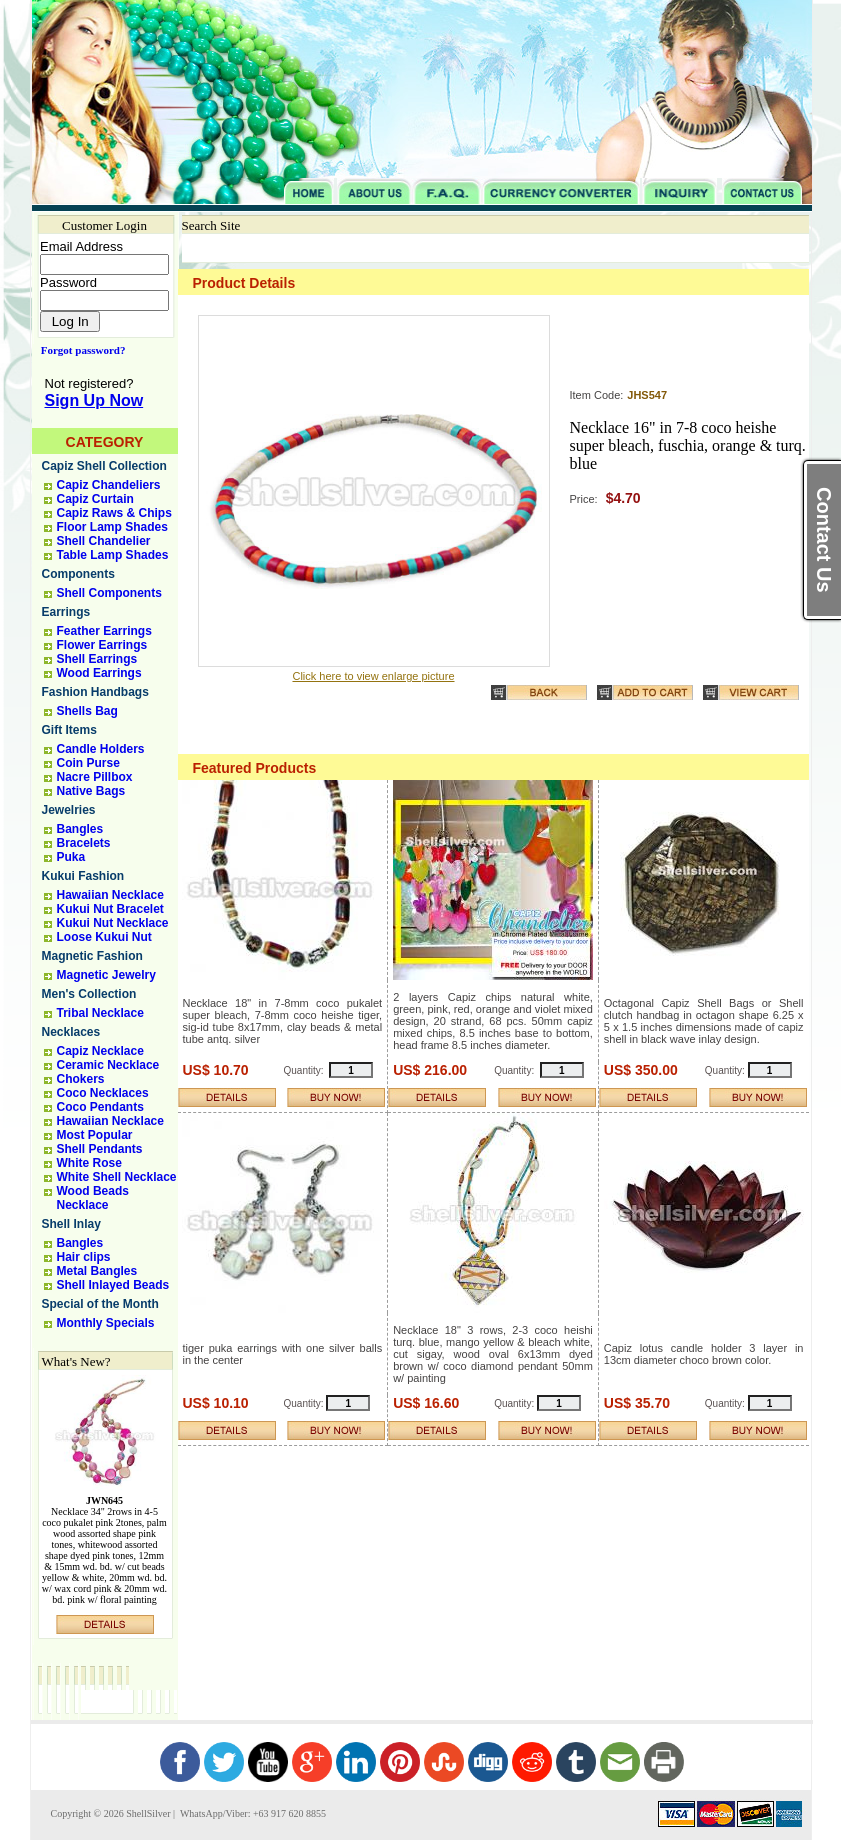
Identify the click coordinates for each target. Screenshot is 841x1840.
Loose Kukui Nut (104, 937)
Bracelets (84, 843)
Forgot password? (79, 350)
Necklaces (71, 1032)
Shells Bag (87, 711)
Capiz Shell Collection (104, 466)
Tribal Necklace (100, 1013)
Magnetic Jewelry (106, 975)
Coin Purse (88, 763)
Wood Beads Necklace (93, 1198)
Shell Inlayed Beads (113, 1285)
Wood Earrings (99, 673)
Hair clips (84, 1257)
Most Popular (95, 1135)
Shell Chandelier (104, 541)
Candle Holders (101, 749)
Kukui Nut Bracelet (110, 909)
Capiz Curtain (95, 499)
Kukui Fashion (83, 876)
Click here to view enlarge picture (373, 676)
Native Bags (91, 791)
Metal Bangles (97, 1271)
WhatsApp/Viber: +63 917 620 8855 (252, 1813)
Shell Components (109, 593)
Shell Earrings (97, 659)
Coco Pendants (100, 1107)
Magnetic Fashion (92, 956)
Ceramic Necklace (108, 1065)
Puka (71, 857)
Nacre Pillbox (95, 777)
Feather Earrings (104, 631)
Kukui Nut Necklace (113, 923)
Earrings (66, 612)
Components (78, 574)
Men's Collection (89, 994)
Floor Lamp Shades (112, 527)
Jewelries (69, 810)
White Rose (89, 1163)
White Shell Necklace (117, 1177)
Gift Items (69, 730)
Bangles (80, 829)
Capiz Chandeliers (109, 485)
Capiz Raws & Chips (114, 513)
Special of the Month (100, 1304)
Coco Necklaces (103, 1093)
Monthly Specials (106, 1323)
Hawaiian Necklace (110, 895)
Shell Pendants (100, 1149)
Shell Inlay (71, 1224)
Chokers (81, 1079)
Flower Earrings (102, 645)
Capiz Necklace (100, 1051)
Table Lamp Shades (113, 555)
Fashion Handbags (95, 692)
